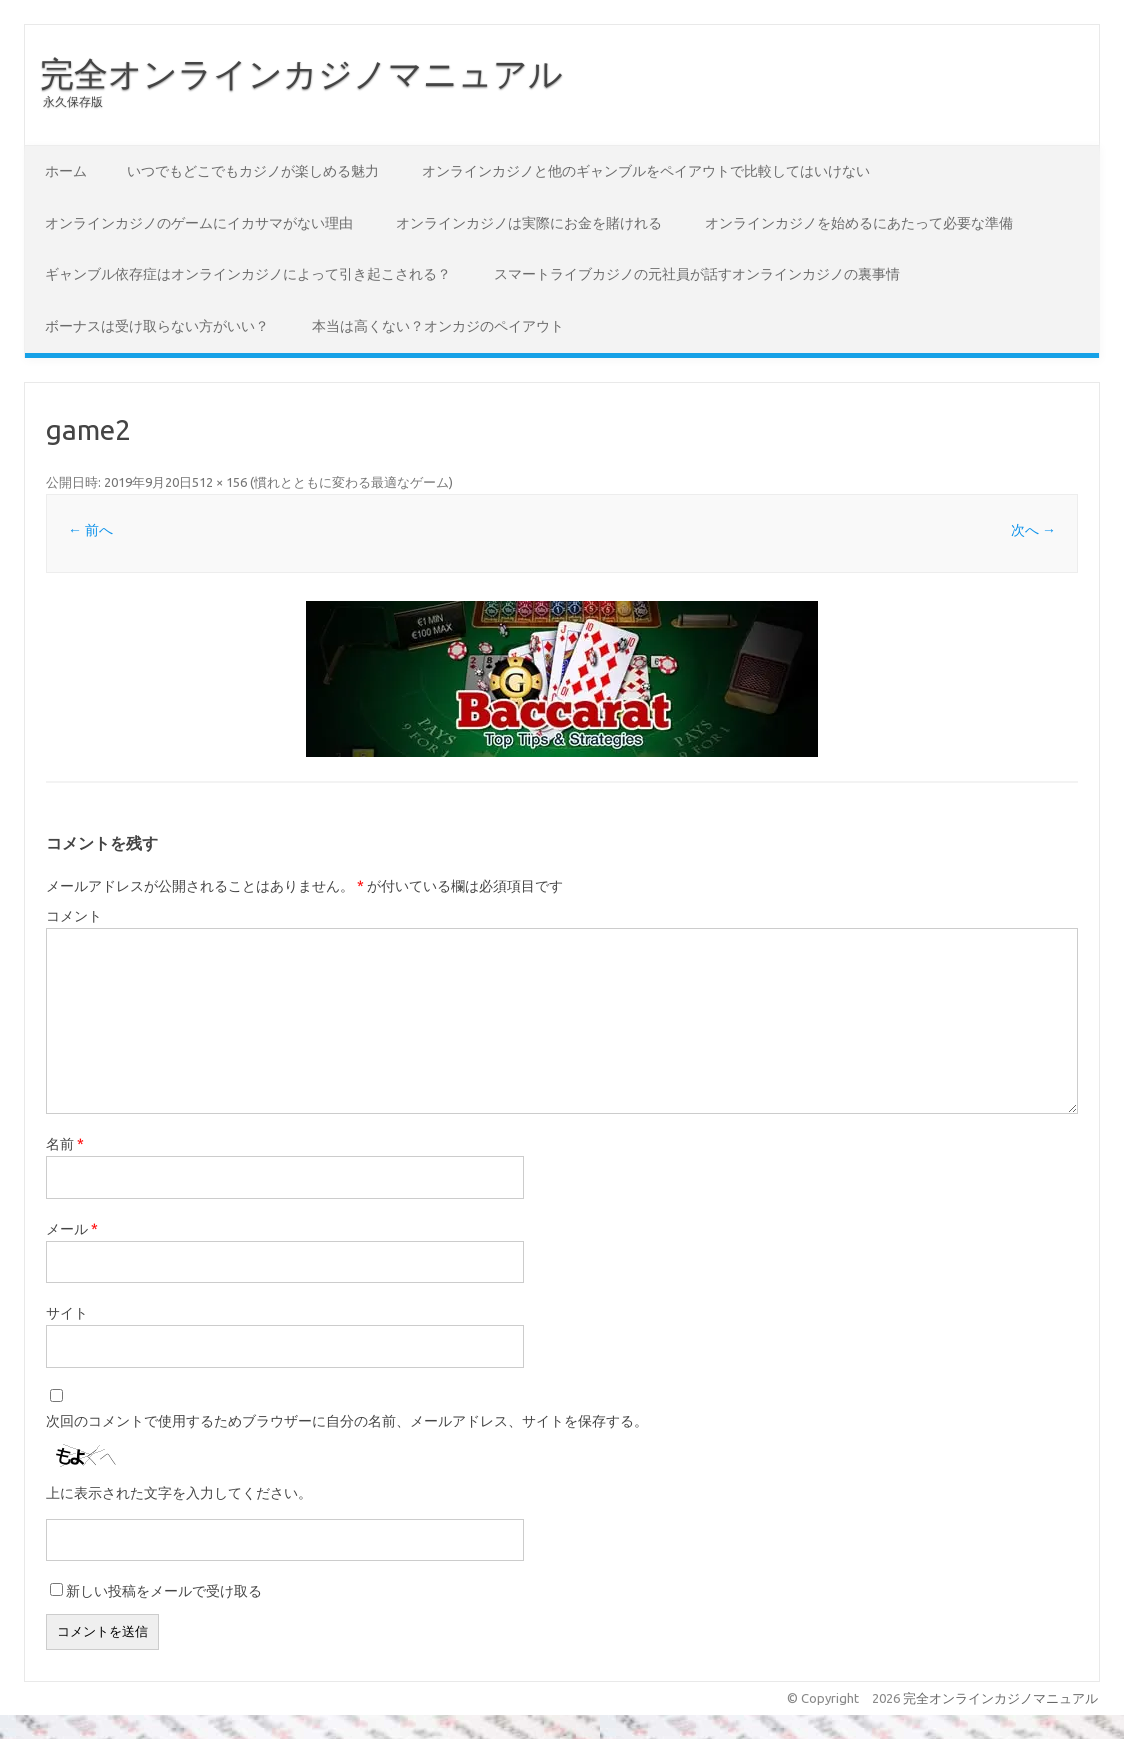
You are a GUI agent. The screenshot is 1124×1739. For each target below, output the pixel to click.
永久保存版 (73, 101)
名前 (65, 1144)
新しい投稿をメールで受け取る (164, 1591)
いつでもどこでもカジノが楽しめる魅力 (253, 171)
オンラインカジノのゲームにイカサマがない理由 (199, 223)
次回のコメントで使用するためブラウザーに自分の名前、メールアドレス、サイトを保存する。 (347, 1421)
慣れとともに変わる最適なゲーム (351, 482)
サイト (67, 1313)
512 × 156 (219, 482)
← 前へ (90, 530)
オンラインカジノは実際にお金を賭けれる (529, 223)
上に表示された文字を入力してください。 (179, 1493)
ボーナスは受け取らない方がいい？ (157, 326)
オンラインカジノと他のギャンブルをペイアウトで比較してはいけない (646, 171)
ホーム (66, 171)
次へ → (1033, 530)
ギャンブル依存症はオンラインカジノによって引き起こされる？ (248, 274)
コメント (74, 916)
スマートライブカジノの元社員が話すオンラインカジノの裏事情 (697, 274)
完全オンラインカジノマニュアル (301, 73)
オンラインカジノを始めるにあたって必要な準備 (859, 223)
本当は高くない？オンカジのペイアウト (438, 326)
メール (72, 1229)
